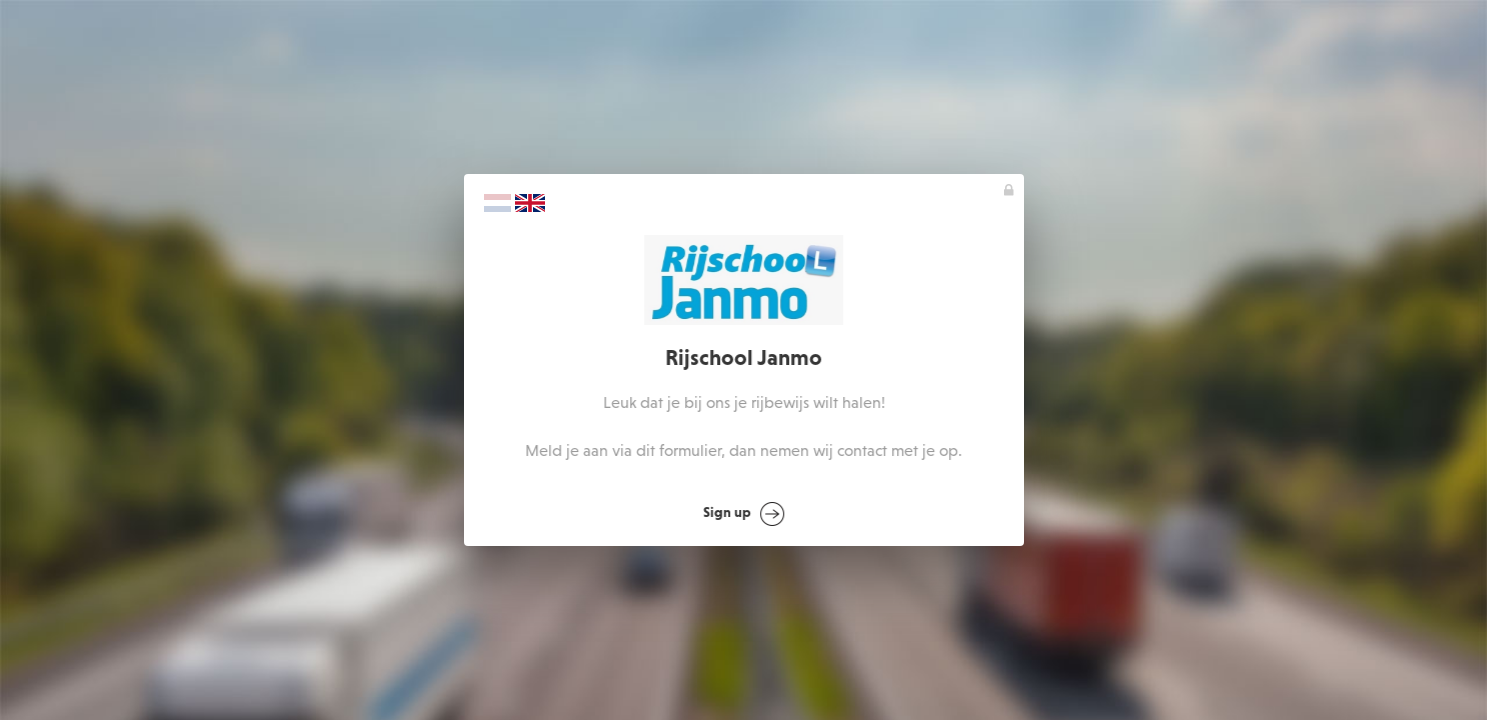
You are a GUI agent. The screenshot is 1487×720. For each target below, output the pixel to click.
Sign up (744, 514)
